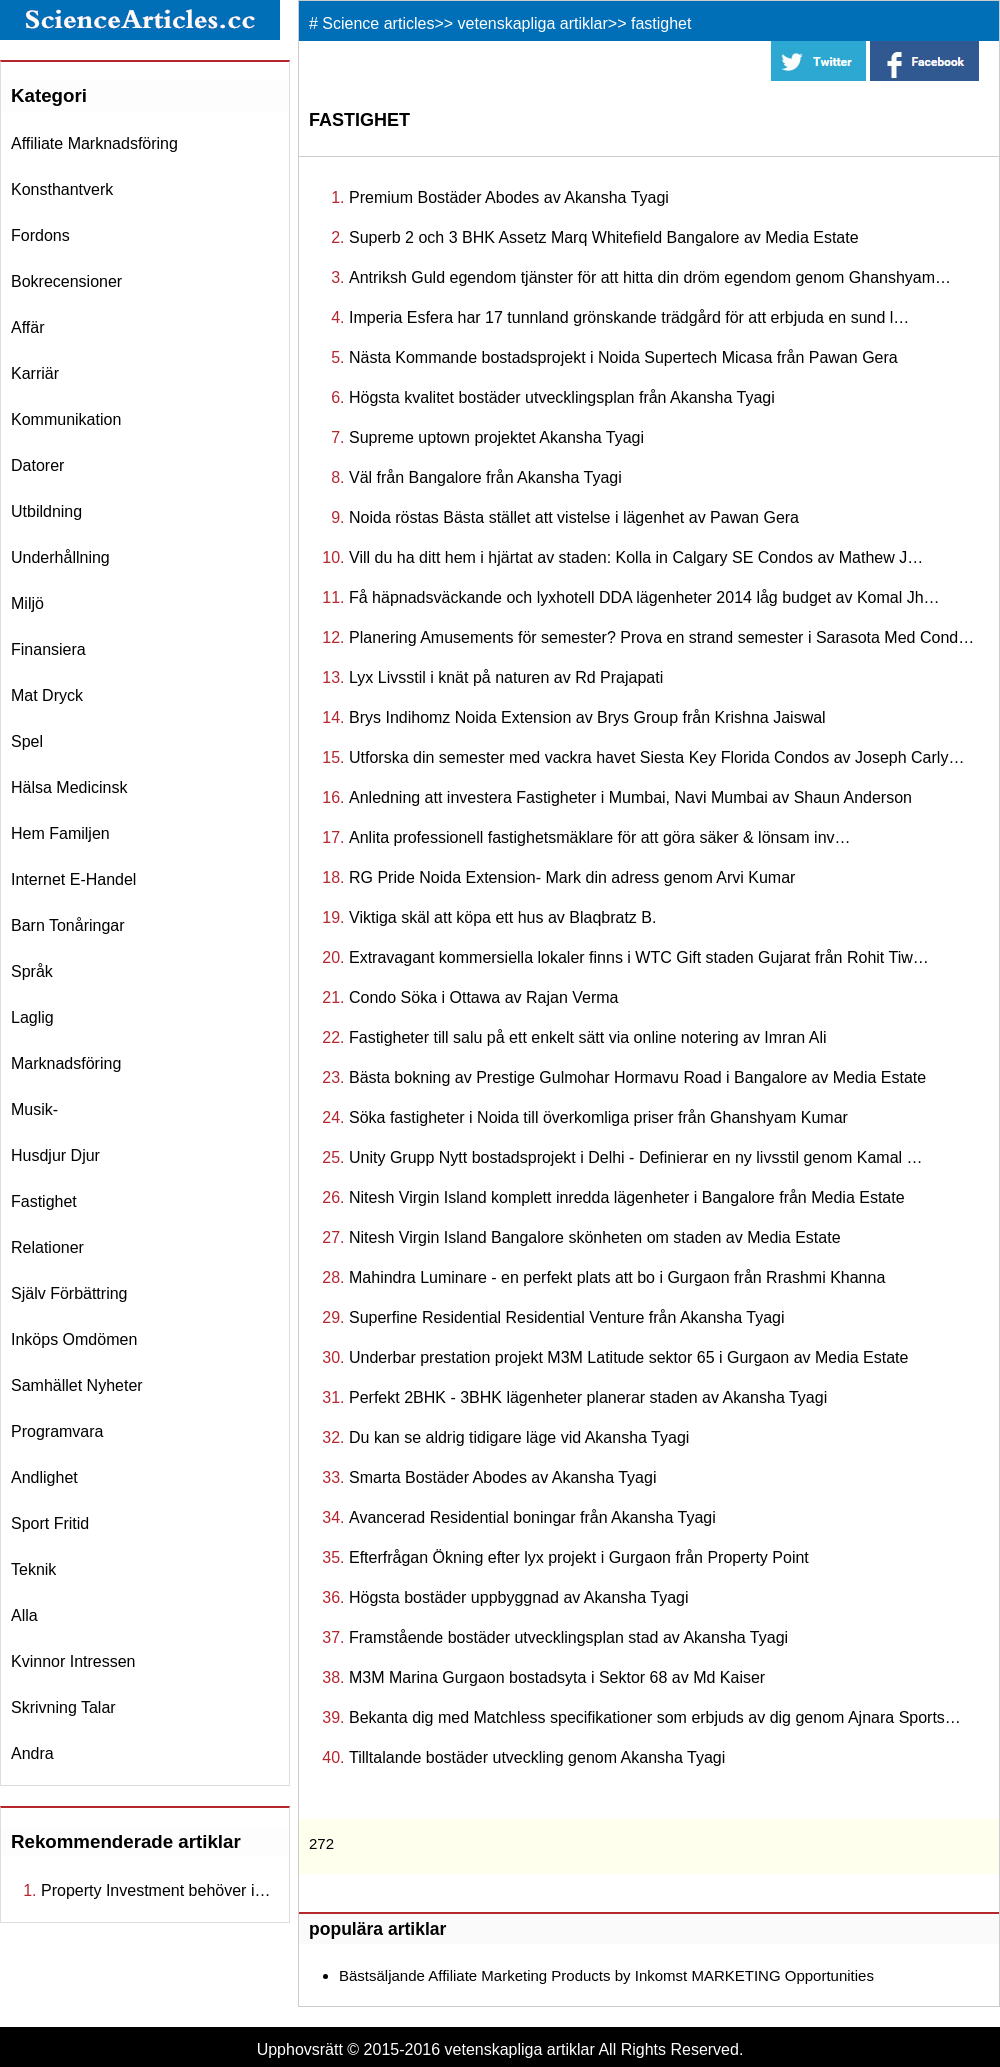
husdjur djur (55, 1155)
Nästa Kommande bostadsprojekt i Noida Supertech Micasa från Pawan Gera (623, 357)
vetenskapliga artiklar (533, 23)
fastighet (44, 1201)
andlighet (44, 1477)
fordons (40, 235)
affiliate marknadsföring (94, 143)
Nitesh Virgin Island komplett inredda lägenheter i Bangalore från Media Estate (627, 1197)
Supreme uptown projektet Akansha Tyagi (496, 437)
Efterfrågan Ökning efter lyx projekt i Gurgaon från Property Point (579, 1557)
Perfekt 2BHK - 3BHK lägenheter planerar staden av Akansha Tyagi (588, 1397)
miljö (27, 603)
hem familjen (60, 833)
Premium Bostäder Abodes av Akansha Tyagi (509, 197)
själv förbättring (69, 1293)
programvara (57, 1431)
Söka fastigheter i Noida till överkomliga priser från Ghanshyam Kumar (598, 1117)
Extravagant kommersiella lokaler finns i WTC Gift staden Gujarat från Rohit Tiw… (639, 957)
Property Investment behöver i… (155, 1890)
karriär (35, 373)
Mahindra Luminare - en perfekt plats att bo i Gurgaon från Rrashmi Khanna (617, 1277)
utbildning (46, 511)
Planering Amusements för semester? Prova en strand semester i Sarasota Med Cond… (661, 637)
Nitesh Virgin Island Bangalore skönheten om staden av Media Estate (595, 1237)
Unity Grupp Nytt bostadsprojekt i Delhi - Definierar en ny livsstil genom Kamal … (636, 1157)
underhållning (60, 557)
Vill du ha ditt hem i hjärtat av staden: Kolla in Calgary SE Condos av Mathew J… (636, 557)
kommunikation (66, 419)
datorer (37, 465)
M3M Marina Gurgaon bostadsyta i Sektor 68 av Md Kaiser (557, 1677)
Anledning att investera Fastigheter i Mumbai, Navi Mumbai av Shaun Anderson (630, 797)
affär (28, 327)
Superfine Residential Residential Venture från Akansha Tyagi (567, 1317)
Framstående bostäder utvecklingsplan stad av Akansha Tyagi (568, 1637)
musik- (34, 1109)
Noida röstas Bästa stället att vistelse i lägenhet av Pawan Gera (574, 517)
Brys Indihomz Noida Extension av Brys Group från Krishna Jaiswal (587, 717)
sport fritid (50, 1523)
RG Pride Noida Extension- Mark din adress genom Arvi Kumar (572, 877)
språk (32, 971)
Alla (24, 1615)
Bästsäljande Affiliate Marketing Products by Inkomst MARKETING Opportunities (606, 1975)
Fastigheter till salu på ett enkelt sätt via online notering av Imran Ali (588, 1037)
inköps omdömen (74, 1339)
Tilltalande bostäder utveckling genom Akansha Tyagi (537, 1757)
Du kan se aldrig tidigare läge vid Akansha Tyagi (519, 1437)
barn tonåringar (68, 925)
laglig (32, 1017)
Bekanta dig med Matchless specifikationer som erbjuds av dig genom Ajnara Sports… (655, 1717)
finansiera (48, 649)
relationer (47, 1247)
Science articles (378, 23)
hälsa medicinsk (69, 787)
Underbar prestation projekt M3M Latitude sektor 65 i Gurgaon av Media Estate (628, 1357)
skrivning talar (63, 1707)
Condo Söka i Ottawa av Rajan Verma (483, 997)
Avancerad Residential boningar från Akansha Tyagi (532, 1517)
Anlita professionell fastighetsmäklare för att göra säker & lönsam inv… (600, 837)
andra (32, 1753)
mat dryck (47, 695)
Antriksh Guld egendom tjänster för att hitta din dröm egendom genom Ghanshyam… (650, 277)
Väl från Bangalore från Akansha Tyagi (485, 477)
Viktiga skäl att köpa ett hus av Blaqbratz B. (502, 917)
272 (321, 1843)
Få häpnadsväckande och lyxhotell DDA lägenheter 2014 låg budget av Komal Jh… (644, 597)
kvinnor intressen (73, 1661)
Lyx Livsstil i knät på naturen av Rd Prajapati (506, 677)
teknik (33, 1569)
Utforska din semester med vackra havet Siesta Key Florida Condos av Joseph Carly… (656, 757)
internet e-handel (73, 879)
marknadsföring (66, 1063)
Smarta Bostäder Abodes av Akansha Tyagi (502, 1477)
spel (27, 741)
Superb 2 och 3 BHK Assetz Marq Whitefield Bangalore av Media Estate (604, 237)
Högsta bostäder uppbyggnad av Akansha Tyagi (519, 1597)
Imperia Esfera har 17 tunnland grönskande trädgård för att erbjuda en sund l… (629, 317)
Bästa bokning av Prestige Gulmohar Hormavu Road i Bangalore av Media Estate (637, 1077)
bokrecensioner (66, 281)
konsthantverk (62, 189)
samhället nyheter (77, 1385)
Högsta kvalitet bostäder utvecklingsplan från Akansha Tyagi (562, 397)
